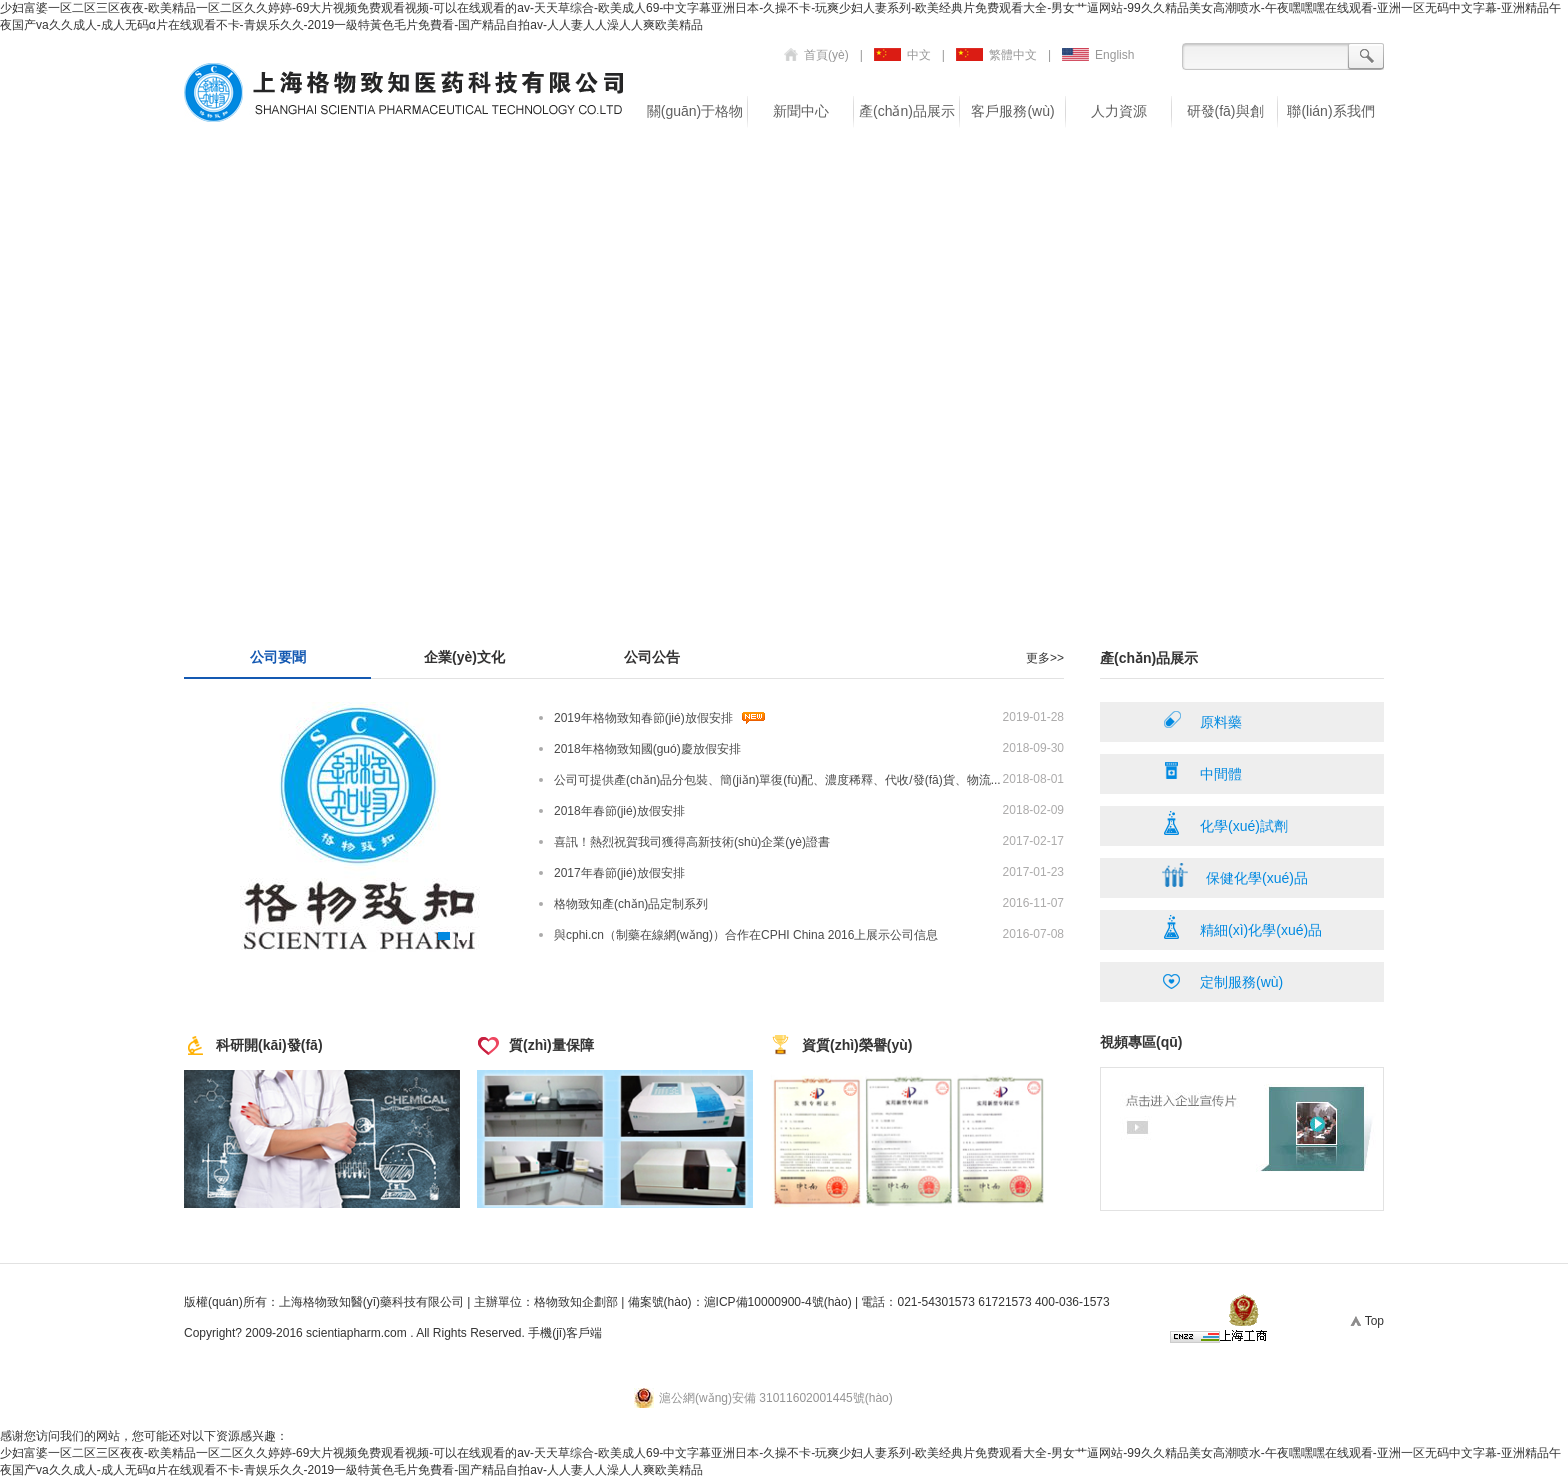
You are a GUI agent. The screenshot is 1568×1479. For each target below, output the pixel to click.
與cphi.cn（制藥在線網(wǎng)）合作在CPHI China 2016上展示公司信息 (746, 935)
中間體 (1202, 771)
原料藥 (1202, 719)
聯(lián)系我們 (1330, 111)
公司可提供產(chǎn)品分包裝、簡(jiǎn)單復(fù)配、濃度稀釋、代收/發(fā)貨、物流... (777, 780)
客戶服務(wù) (1012, 111)
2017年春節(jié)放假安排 (619, 873)
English (1098, 55)
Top (1364, 1321)
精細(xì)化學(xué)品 (1242, 927)
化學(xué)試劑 (1225, 823)
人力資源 (1119, 111)
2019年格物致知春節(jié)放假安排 (643, 718)
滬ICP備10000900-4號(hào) (778, 1302)
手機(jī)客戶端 (565, 1333)
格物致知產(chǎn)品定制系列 (631, 904)
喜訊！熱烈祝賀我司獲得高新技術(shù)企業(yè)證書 (692, 842)
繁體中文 (996, 55)
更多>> (1045, 658)
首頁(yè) (816, 55)
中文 (902, 55)
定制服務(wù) (1222, 979)
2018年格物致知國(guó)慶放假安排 (647, 749)
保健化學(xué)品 (1235, 875)
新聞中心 (801, 111)
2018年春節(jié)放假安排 (619, 811)
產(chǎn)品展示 (907, 111)
